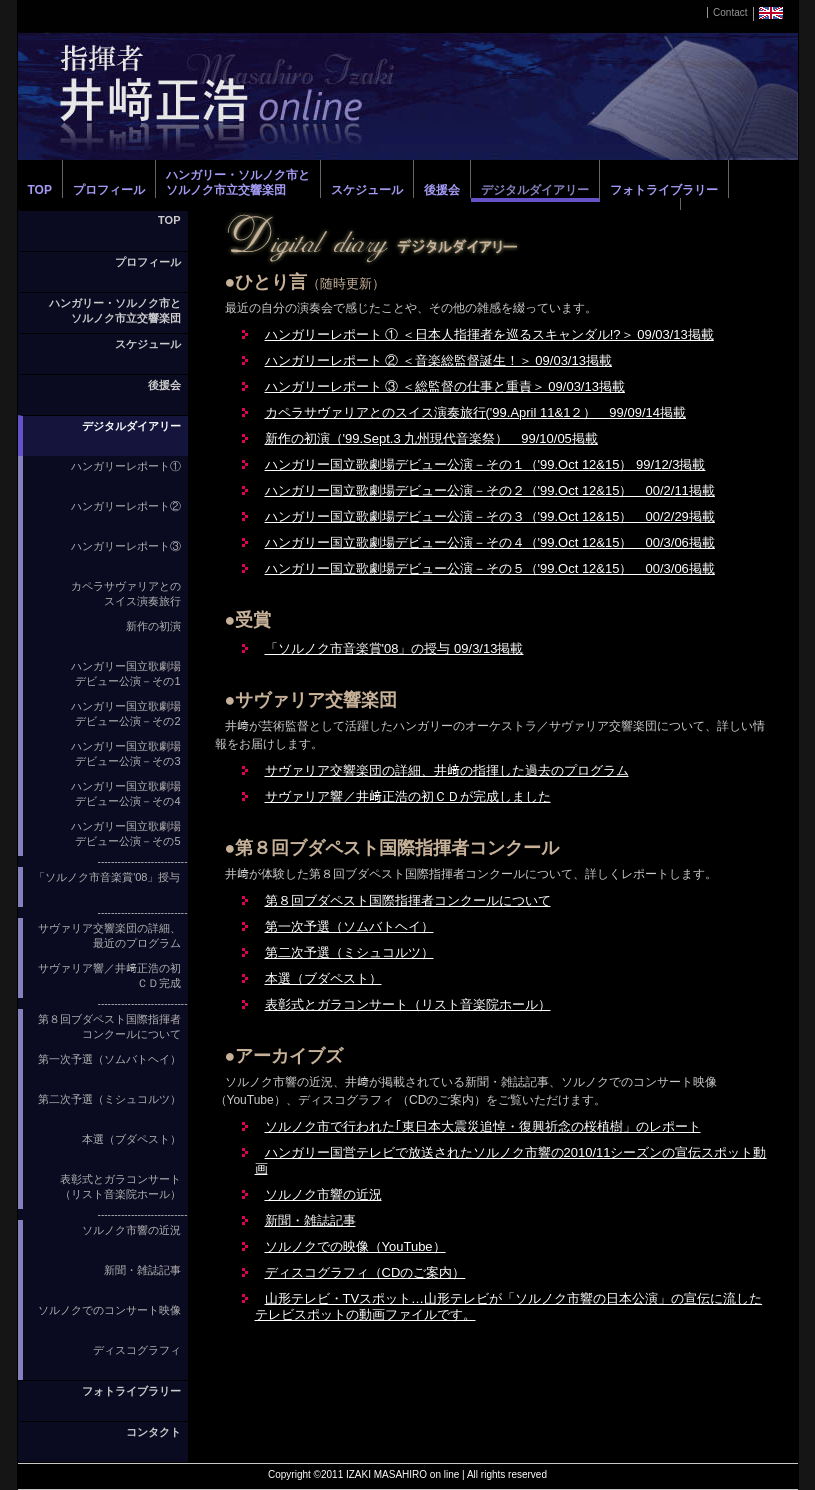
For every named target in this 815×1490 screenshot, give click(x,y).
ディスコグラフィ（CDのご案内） (365, 1272)
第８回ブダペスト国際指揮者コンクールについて (109, 1026)
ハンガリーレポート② (126, 506)
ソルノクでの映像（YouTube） (355, 1246)
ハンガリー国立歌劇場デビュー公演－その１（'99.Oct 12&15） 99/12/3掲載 (485, 464)
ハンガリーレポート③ (126, 546)
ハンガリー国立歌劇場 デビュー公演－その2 (126, 713)
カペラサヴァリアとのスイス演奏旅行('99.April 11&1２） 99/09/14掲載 (475, 412)
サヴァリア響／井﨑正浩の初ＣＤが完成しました (408, 796)
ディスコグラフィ (137, 1350)
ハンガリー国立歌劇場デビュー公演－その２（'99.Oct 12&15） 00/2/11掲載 (490, 490)
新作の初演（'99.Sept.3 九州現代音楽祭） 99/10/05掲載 (431, 438)
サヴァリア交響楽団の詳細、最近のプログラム (109, 935)
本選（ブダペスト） (131, 1139)
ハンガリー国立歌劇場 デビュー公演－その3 (126, 753)
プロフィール (109, 190)
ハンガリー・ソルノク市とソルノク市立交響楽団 (238, 182)
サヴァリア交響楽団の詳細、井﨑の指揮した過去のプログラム (447, 770)
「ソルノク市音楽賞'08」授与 (107, 877)
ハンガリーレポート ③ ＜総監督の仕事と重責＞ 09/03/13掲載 (445, 386)
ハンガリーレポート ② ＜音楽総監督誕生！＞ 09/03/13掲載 (438, 360)
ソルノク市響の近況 (131, 1230)
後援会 (442, 190)
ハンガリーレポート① (126, 466)
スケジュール (367, 190)
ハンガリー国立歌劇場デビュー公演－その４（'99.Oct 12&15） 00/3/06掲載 (490, 542)
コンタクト (153, 1432)
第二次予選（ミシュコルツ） (109, 1099)
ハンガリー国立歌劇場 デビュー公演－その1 (126, 673)
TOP (40, 190)
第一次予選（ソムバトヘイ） (109, 1059)
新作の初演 (153, 626)
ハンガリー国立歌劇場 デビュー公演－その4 (126, 793)
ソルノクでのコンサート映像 (109, 1310)
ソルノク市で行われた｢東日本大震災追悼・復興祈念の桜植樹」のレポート (483, 1126)
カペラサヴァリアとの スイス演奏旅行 (126, 593)
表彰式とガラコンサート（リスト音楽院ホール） (120, 1186)
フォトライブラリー (664, 190)
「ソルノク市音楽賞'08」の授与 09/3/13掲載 (394, 648)
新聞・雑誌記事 (142, 1270)
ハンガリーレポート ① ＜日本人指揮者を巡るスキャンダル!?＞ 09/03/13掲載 (489, 334)
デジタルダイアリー (535, 190)
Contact (730, 12)
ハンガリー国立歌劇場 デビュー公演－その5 (126, 833)
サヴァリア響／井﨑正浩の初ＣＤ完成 (109, 975)
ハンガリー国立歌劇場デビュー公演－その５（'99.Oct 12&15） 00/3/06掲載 (490, 568)
